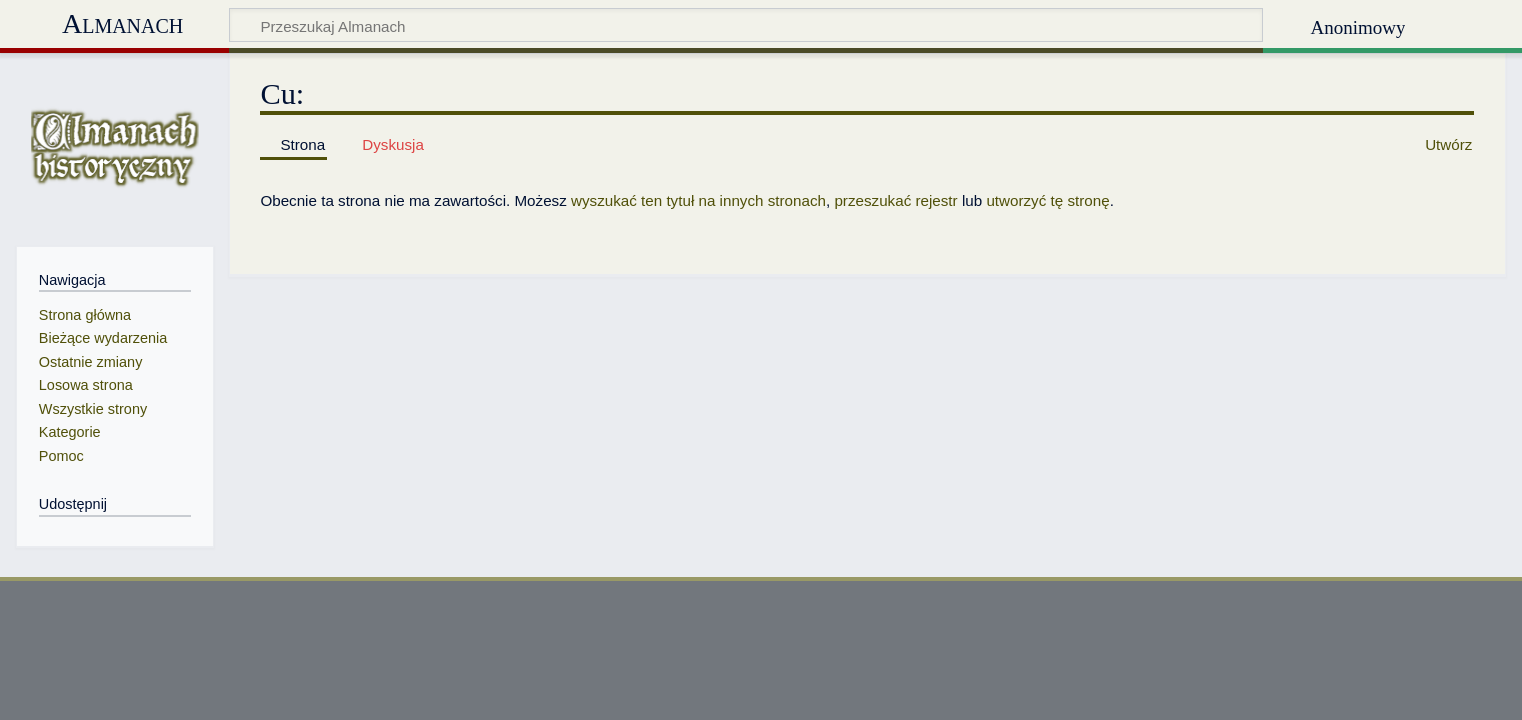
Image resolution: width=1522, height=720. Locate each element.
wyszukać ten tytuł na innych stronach (698, 200)
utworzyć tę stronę (1047, 200)
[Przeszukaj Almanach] (746, 25)
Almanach (122, 23)
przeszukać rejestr (895, 200)
